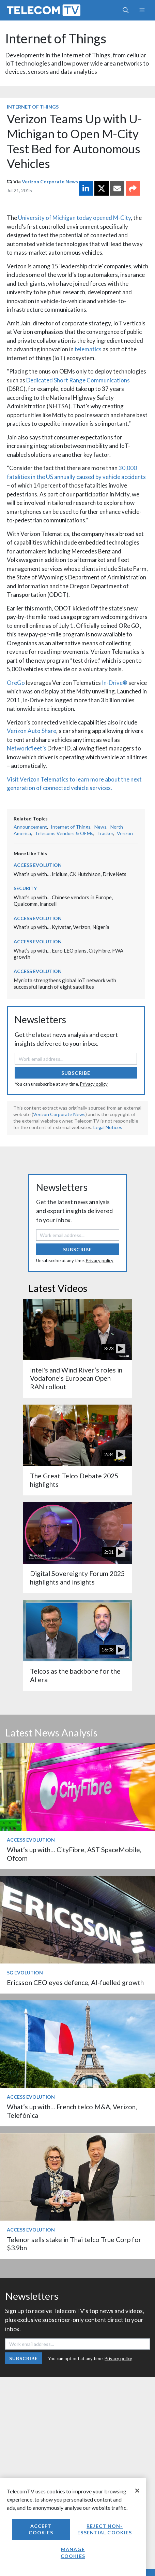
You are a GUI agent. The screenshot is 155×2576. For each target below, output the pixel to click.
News (100, 827)
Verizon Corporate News (50, 181)
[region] (73, 2527)
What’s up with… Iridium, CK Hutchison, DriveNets (70, 874)
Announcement (30, 827)
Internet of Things (55, 38)
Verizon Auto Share (31, 730)
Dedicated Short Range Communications (78, 380)
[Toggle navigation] (142, 10)
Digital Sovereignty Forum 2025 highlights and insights (77, 1577)
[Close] (137, 2490)
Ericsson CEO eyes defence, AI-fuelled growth (75, 1982)
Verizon (125, 833)
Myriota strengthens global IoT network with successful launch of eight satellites (65, 983)
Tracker (105, 833)
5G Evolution (25, 1972)
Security (25, 888)
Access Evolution (38, 865)
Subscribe (75, 1073)
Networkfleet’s (26, 748)
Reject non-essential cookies (104, 2529)
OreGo (16, 682)
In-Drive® (114, 682)
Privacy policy (94, 1084)
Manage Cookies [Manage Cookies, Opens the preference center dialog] (73, 2552)
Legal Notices (107, 1127)
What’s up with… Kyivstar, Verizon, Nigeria (61, 927)
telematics (88, 349)
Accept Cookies (41, 2529)
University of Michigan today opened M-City (74, 217)
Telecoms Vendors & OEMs (64, 833)
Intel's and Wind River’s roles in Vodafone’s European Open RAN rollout (76, 1378)
